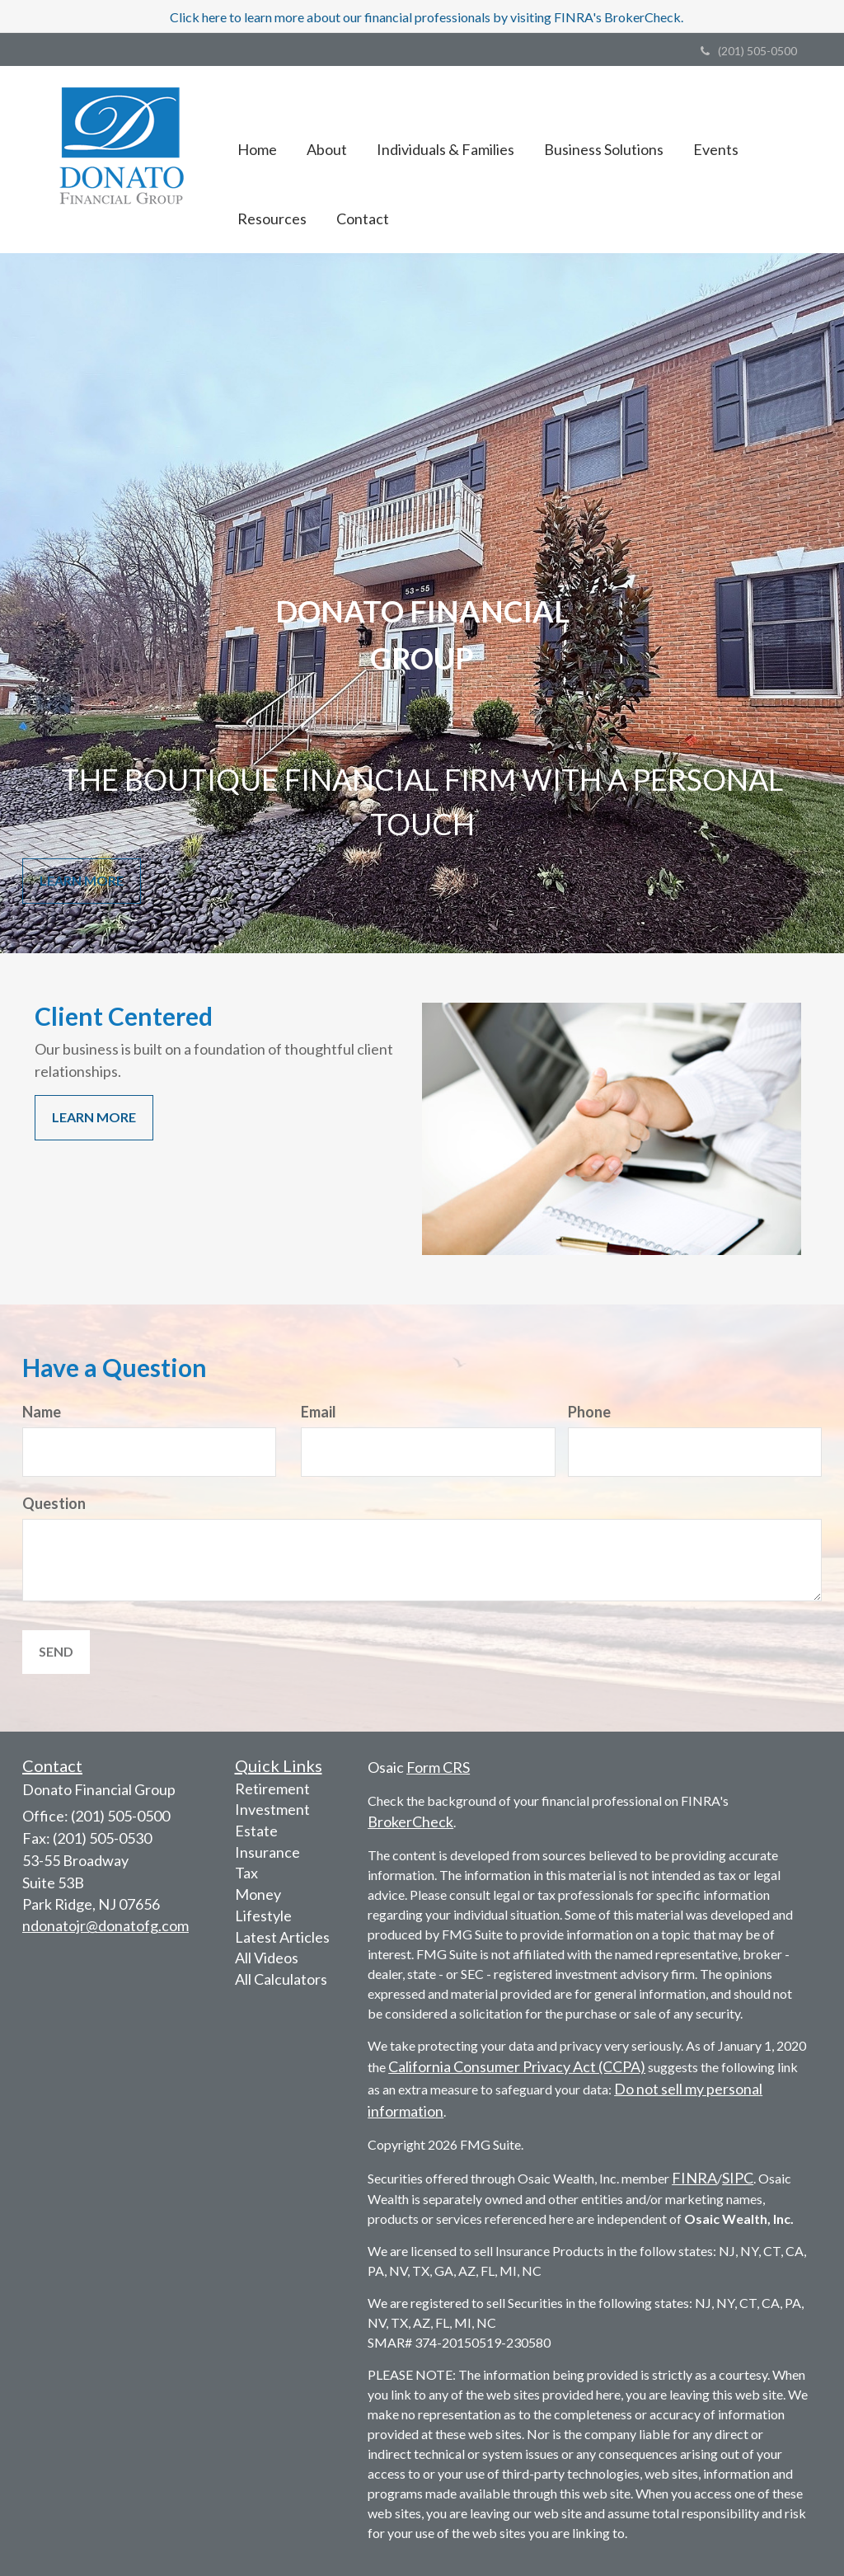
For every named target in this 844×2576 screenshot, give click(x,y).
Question (54, 1503)
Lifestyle (263, 1915)
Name (41, 1412)
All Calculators (281, 1979)
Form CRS (438, 1767)
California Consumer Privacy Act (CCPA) (516, 2066)
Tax (246, 1873)
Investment (272, 1809)
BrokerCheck (410, 1821)
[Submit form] (56, 1652)
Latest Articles (282, 1937)
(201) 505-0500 (749, 51)
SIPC (737, 2178)
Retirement (272, 1788)
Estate (256, 1831)
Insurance (267, 1852)
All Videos (266, 1957)
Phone (589, 1412)
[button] (327, 124)
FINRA (694, 2178)
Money (258, 1894)
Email (318, 1412)
